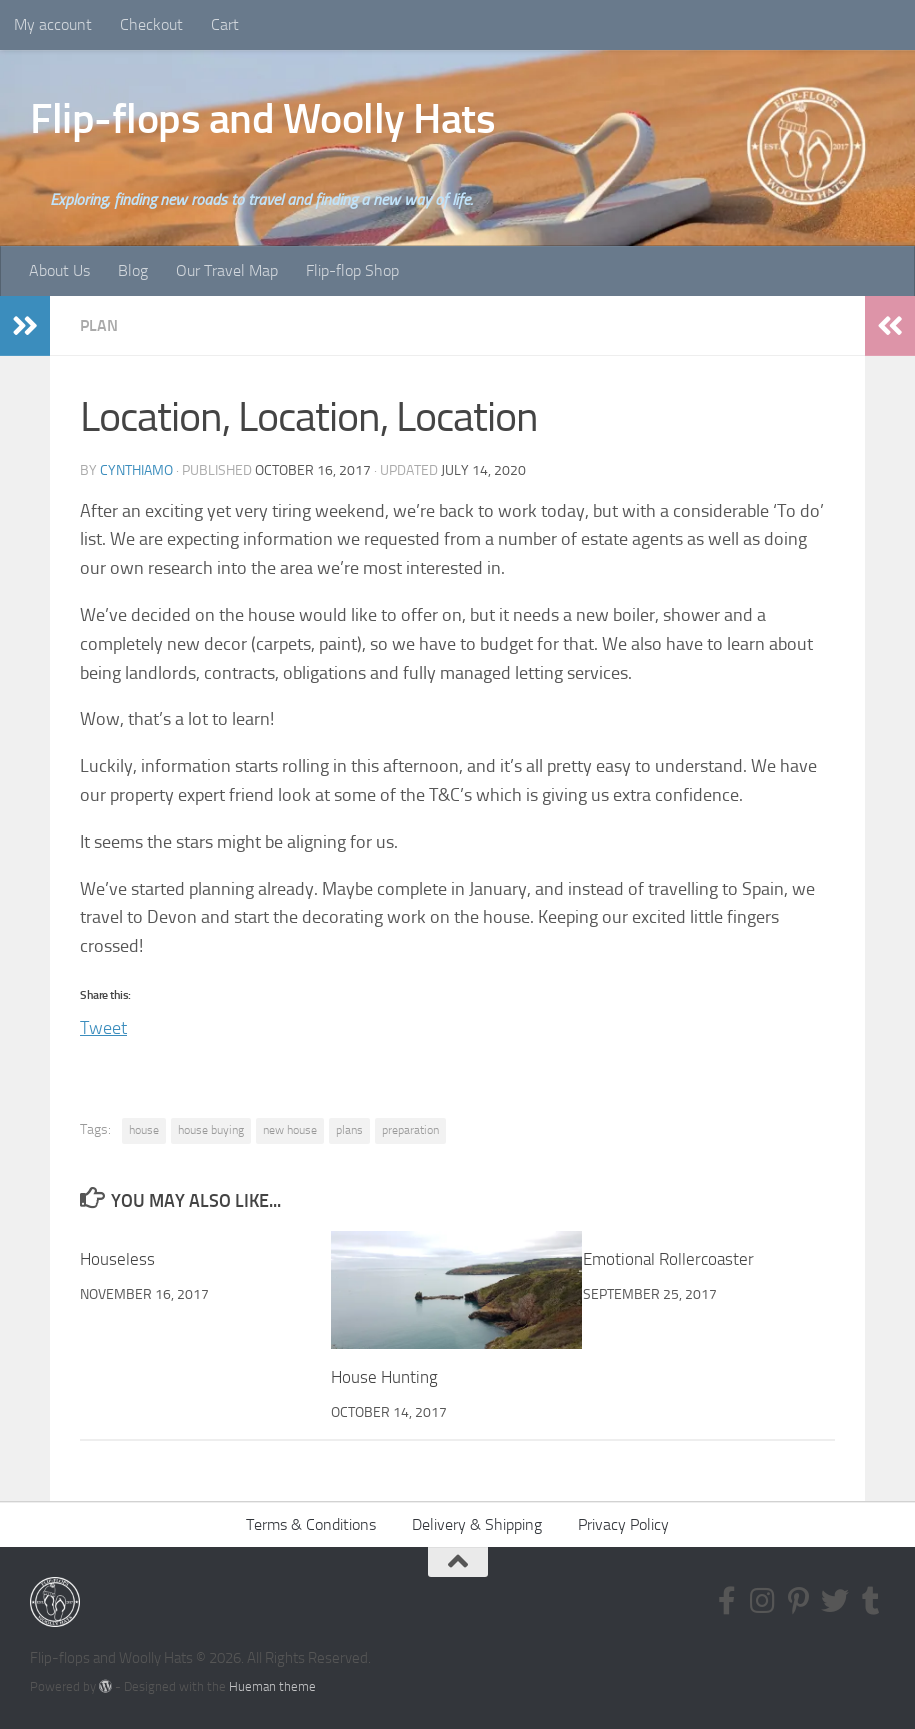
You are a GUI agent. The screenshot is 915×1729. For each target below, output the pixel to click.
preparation (410, 1130)
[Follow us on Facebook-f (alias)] (727, 1601)
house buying (211, 1130)
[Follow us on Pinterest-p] (799, 1601)
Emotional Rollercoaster (668, 1259)
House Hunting (384, 1377)
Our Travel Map (227, 270)
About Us (59, 270)
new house (290, 1130)
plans (349, 1130)
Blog (133, 270)
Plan (99, 325)
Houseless (117, 1259)
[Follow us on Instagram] (763, 1601)
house (144, 1130)
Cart (225, 24)
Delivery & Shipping (477, 1524)
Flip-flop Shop (352, 270)
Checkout (151, 24)
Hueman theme (272, 1686)
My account (53, 24)
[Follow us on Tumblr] (871, 1601)
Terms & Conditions (311, 1524)
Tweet (103, 1024)
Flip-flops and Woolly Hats (262, 119)
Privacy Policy (623, 1524)
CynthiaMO (136, 470)
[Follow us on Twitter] (835, 1601)
